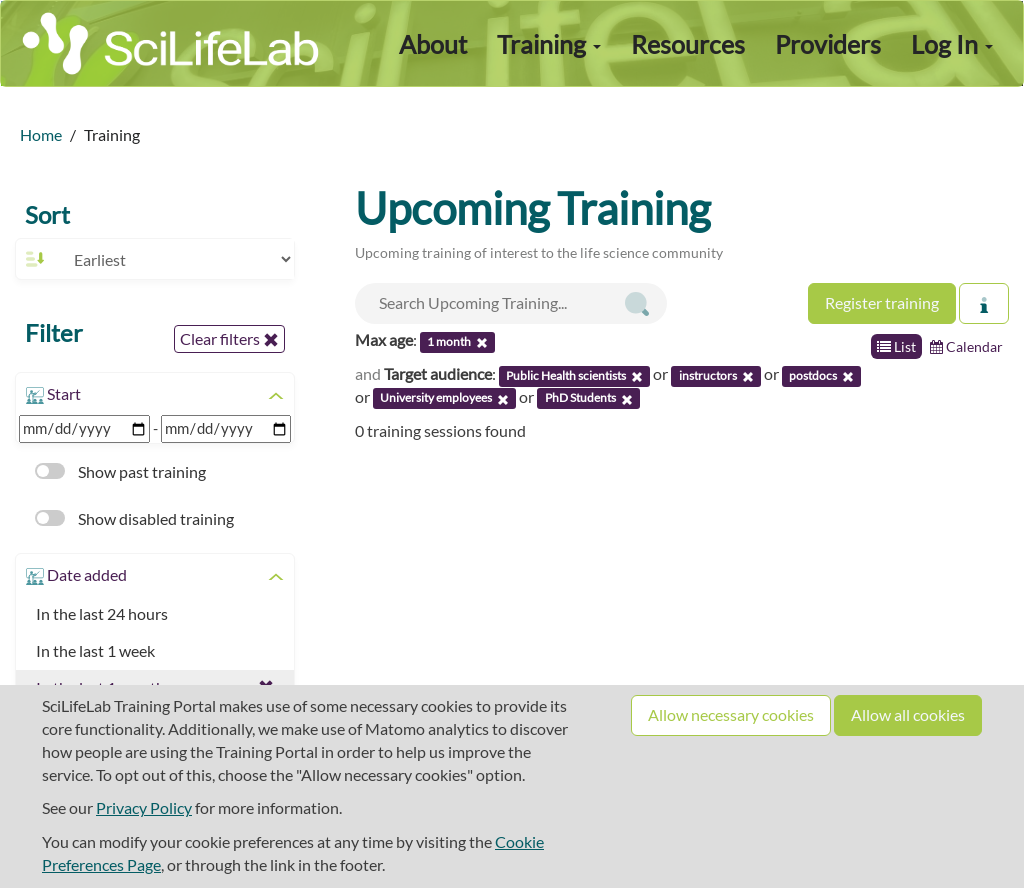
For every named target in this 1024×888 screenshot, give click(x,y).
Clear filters (229, 339)
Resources (688, 44)
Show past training (120, 471)
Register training (882, 302)
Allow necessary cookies (731, 714)
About (433, 44)
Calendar (966, 346)
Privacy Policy (144, 807)
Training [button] (549, 44)
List (896, 346)
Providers (828, 44)
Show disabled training (134, 518)
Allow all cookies (908, 714)
